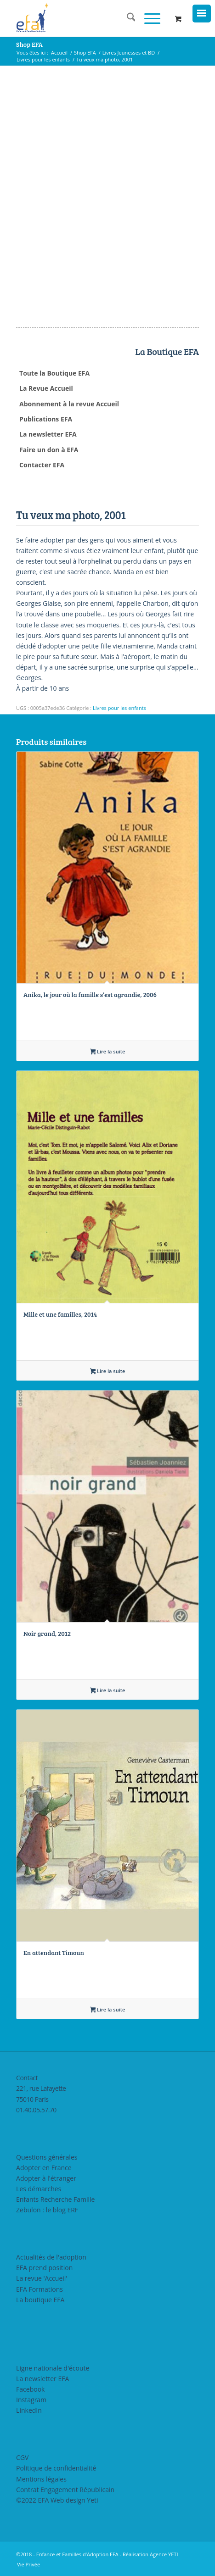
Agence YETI (164, 2554)
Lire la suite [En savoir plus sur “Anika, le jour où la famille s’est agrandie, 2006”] (107, 1052)
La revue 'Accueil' (41, 2278)
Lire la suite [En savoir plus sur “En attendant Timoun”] (107, 2010)
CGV (22, 2457)
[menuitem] (127, 18)
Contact (27, 2077)
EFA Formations (39, 2289)
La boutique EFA (40, 2299)
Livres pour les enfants (119, 707)
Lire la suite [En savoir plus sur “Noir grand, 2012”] (107, 1691)
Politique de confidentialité (56, 2468)
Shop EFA (29, 44)
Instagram (31, 2399)
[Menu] (147, 18)
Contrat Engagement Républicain (65, 2489)
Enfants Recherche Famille (55, 2199)
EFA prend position (44, 2267)
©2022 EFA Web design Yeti (57, 2500)
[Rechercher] (127, 18)
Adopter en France (44, 2167)
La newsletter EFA (42, 2378)
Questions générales (46, 2157)
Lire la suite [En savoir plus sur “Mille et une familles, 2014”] (107, 1372)
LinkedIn (29, 2410)
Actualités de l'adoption (51, 2257)
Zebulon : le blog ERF (47, 2209)
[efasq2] (89, 18)
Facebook (30, 2389)
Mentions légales (41, 2479)
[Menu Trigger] (201, 13)
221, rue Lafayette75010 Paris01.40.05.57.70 (41, 2099)
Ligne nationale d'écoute (52, 2368)
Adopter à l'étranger (46, 2178)
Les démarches (38, 2188)
